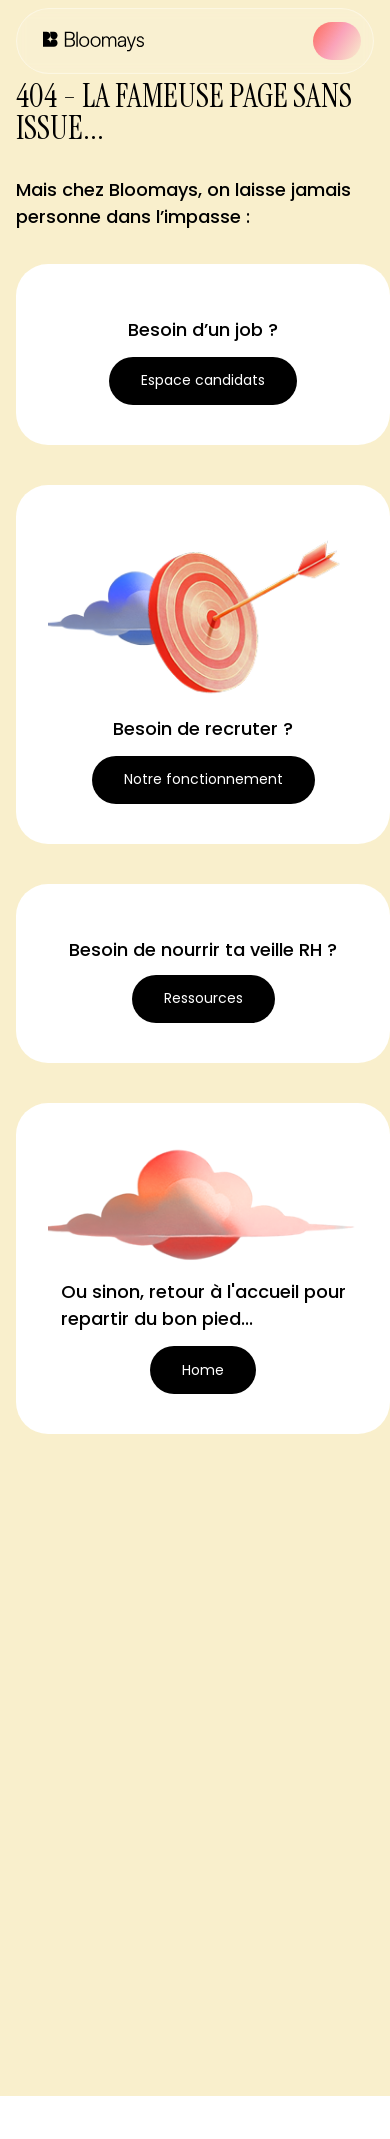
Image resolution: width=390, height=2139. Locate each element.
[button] (337, 41)
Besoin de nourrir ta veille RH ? (203, 949)
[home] (88, 40)
